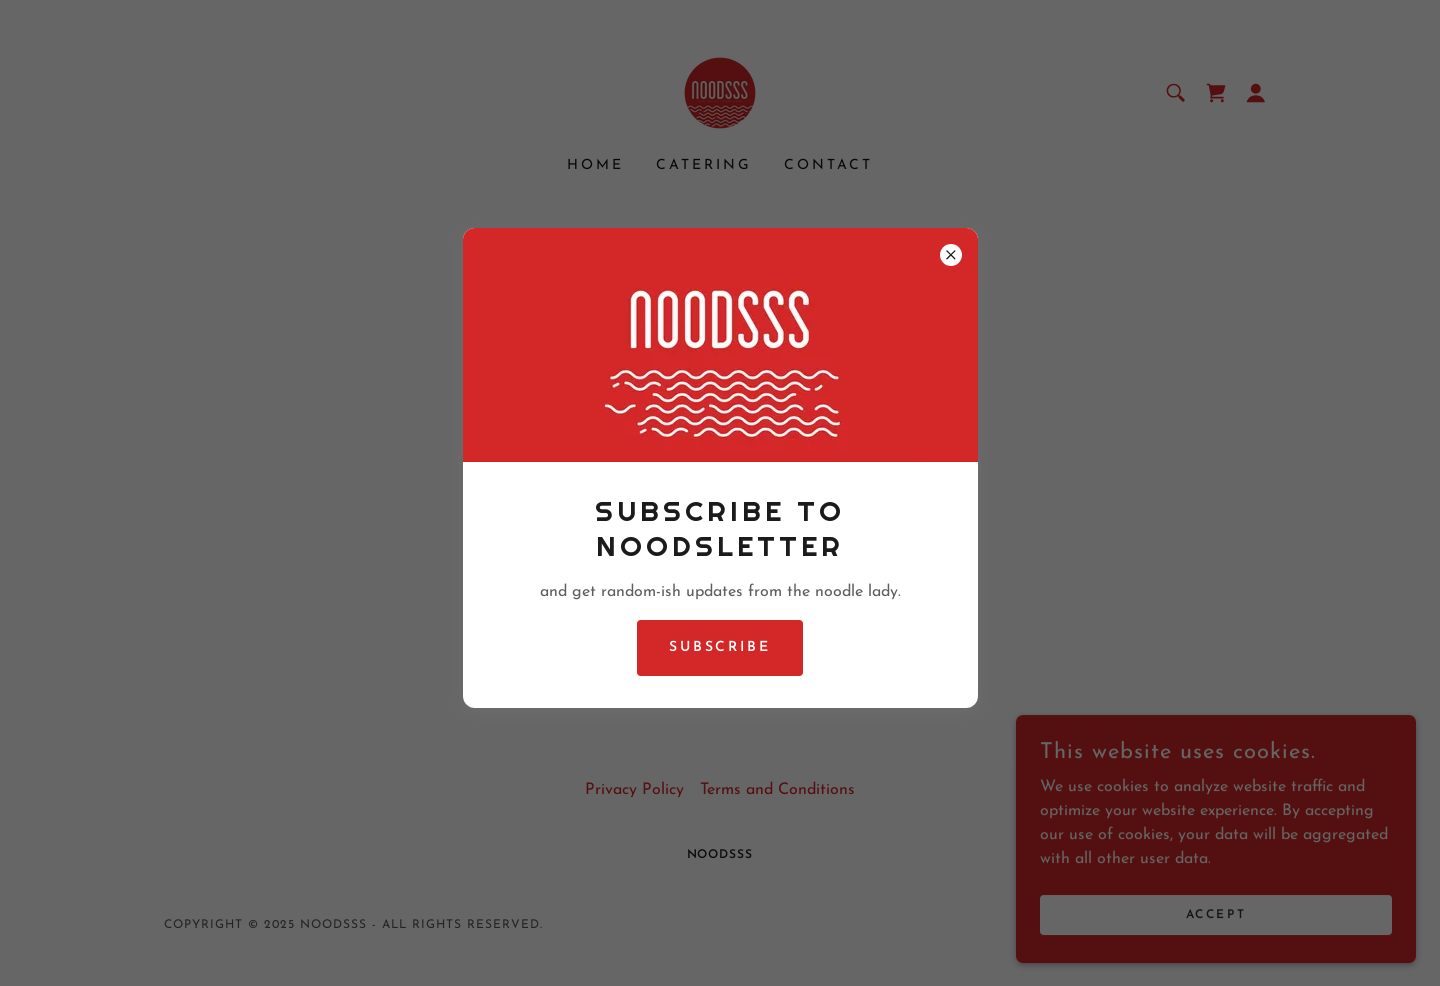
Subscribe (720, 647)
